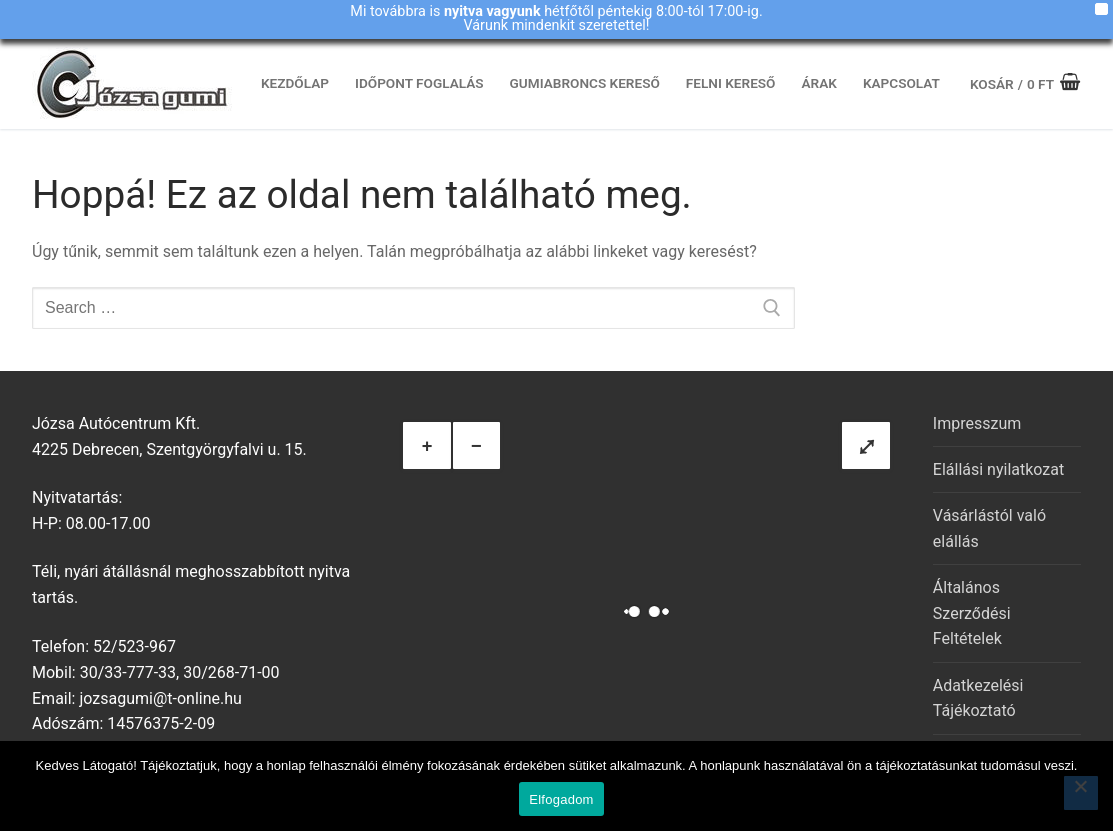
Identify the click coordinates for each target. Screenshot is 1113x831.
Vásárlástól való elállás (989, 528)
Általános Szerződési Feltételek (972, 613)
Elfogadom (561, 799)
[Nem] (1081, 793)
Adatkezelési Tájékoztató (978, 698)
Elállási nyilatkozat (998, 469)
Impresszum (977, 423)
